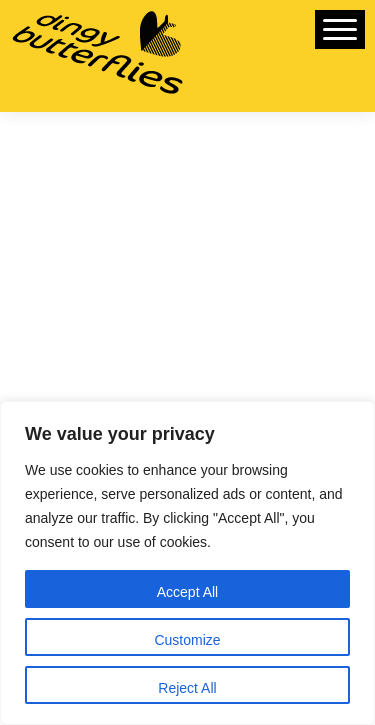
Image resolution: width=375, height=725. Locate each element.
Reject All (187, 688)
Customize (187, 640)
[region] (187, 563)
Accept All (187, 592)
